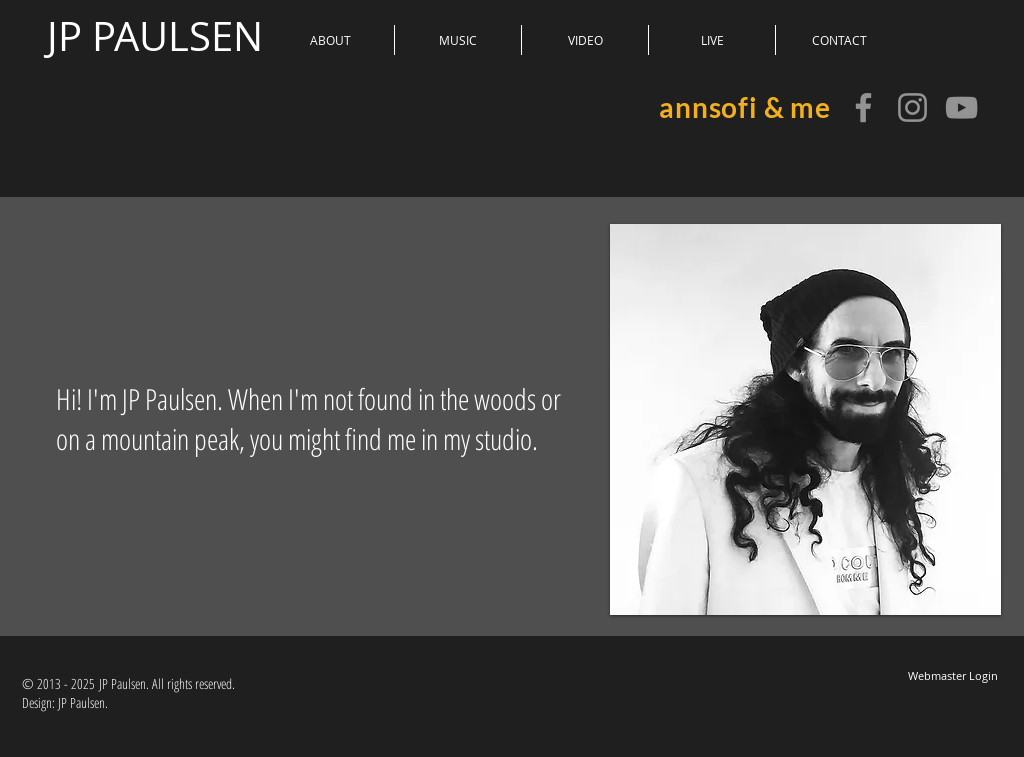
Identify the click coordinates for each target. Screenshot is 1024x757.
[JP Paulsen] (863, 107)
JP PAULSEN (155, 36)
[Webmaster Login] (952, 676)
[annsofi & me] (961, 107)
